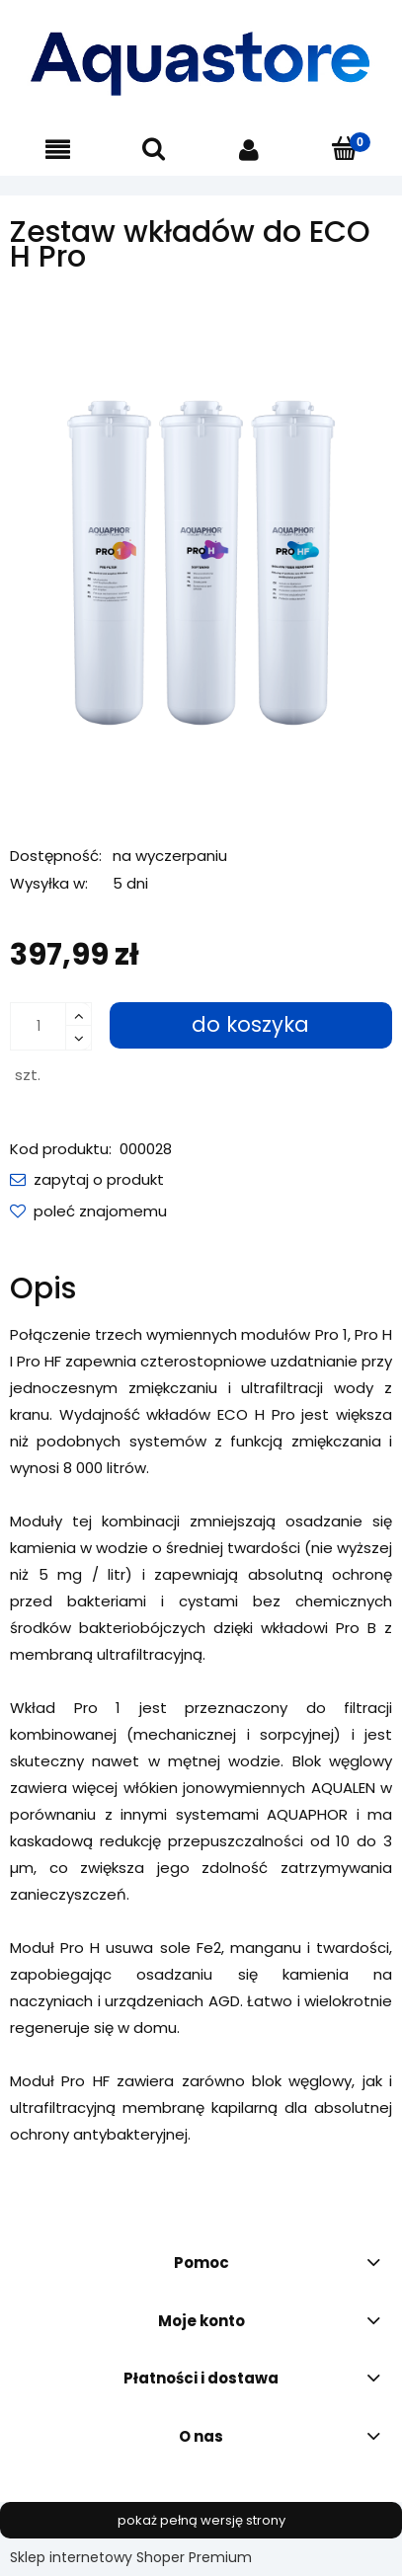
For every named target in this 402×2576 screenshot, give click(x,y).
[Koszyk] (344, 149)
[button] (58, 150)
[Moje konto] (249, 150)
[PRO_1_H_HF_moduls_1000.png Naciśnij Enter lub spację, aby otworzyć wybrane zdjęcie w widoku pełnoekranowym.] (201, 555)
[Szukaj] (153, 149)
